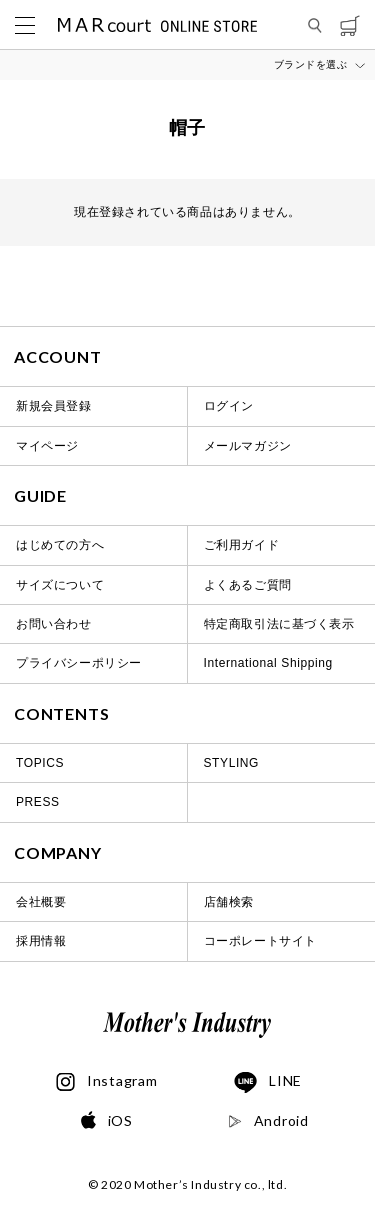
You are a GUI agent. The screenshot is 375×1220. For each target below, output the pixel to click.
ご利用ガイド (242, 545)
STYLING (232, 763)
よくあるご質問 (248, 585)
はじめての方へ (60, 545)
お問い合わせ (54, 624)
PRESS (38, 802)
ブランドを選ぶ (311, 64)
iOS (107, 1121)
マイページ (47, 446)
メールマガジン (248, 446)
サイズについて (60, 585)
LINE (268, 1083)
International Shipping (268, 663)
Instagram (106, 1082)
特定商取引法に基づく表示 (279, 624)
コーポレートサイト (260, 941)
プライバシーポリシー (79, 663)
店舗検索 (229, 902)
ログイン (229, 406)
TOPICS (40, 763)
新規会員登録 (54, 406)
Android (268, 1121)
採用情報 (41, 941)
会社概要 (41, 902)
